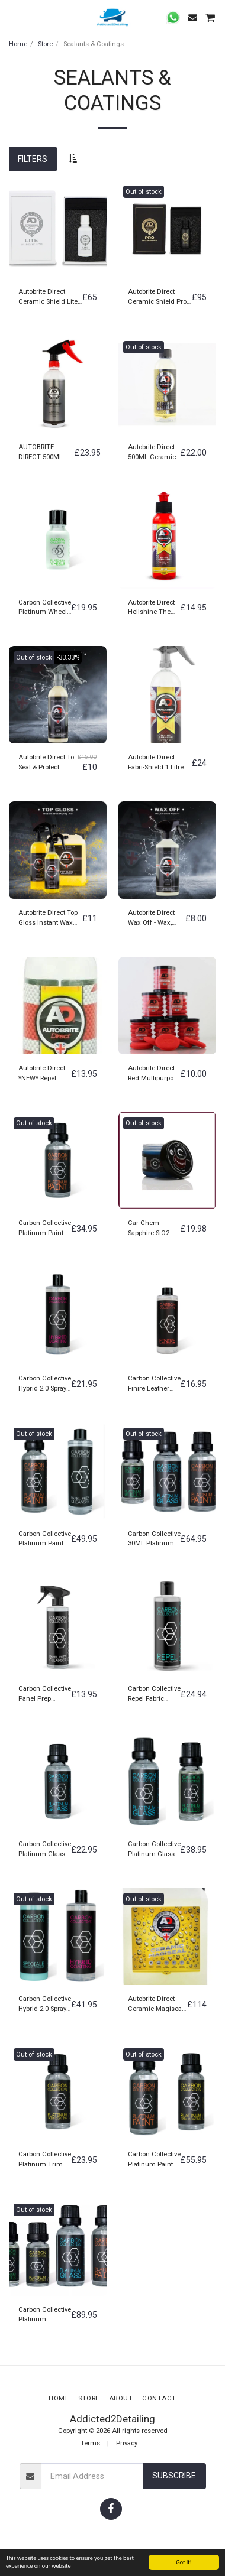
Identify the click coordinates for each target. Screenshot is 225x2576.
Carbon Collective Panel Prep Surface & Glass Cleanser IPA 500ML (44, 1694)
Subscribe (174, 2475)
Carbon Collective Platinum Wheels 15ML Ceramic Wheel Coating (44, 608)
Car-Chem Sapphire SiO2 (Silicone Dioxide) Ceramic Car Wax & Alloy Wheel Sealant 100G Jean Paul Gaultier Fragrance (152, 1229)
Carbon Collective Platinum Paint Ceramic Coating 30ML (44, 1229)
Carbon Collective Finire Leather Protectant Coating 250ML (154, 1384)
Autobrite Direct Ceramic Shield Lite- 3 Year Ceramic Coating (48, 297)
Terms (90, 2443)
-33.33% (68, 657)
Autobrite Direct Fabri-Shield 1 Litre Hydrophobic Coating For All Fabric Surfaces (159, 763)
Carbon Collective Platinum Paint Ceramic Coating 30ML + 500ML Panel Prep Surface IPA (44, 1540)
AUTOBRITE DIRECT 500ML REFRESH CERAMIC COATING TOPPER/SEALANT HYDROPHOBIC (46, 453)
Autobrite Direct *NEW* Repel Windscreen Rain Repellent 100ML (44, 1074)
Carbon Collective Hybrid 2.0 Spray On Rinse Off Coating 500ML (44, 1384)
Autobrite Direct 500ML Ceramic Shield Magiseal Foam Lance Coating (152, 453)
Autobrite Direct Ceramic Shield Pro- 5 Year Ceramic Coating (158, 297)
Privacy (126, 2443)
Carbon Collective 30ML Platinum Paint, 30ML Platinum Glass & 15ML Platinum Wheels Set (154, 1540)
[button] (13, 17)
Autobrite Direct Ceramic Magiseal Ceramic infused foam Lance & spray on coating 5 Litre (156, 2005)
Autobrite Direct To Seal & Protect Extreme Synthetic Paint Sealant (46, 763)
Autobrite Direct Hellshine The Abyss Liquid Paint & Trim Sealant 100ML (151, 608)
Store (45, 44)
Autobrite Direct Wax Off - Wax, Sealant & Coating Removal (154, 918)
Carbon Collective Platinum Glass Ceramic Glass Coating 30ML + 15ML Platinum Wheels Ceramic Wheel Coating (154, 1850)
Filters (32, 159)
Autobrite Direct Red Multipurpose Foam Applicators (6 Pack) (154, 1074)
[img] (58, 229)
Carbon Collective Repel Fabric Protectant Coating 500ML (154, 1694)
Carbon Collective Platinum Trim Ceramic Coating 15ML (44, 2160)
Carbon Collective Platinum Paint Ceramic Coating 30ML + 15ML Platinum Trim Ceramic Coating (154, 2160)
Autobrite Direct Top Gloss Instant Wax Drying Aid (48, 918)
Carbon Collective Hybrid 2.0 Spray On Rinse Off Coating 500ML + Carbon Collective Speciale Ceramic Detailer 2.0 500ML (44, 2005)
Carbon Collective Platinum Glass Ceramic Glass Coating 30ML (44, 1850)
